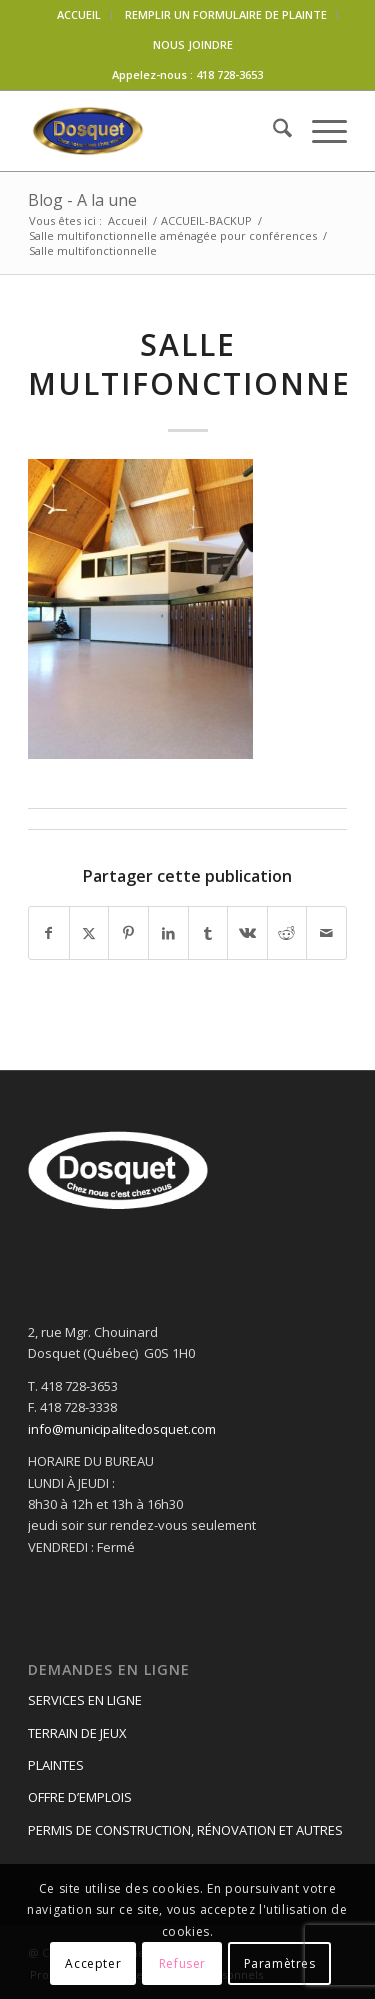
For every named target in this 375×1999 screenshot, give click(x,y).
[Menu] (319, 131)
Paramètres (280, 1963)
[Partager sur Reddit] (287, 933)
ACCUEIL (79, 14)
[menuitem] (79, 15)
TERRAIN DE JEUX (77, 1733)
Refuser (182, 1963)
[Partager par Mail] (326, 933)
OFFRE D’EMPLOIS (80, 1797)
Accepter (93, 1963)
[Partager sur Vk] (247, 933)
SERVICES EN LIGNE (85, 1700)
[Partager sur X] (89, 933)
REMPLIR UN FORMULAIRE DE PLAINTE (226, 14)
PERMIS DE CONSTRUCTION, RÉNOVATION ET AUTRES (185, 1830)
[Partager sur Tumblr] (208, 933)
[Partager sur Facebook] (49, 933)
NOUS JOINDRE (193, 44)
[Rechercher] (272, 131)
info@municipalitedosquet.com (122, 1429)
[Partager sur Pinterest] (128, 933)
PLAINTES (56, 1765)
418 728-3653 (229, 74)
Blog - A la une (82, 200)
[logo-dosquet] (155, 131)
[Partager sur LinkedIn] (168, 933)
